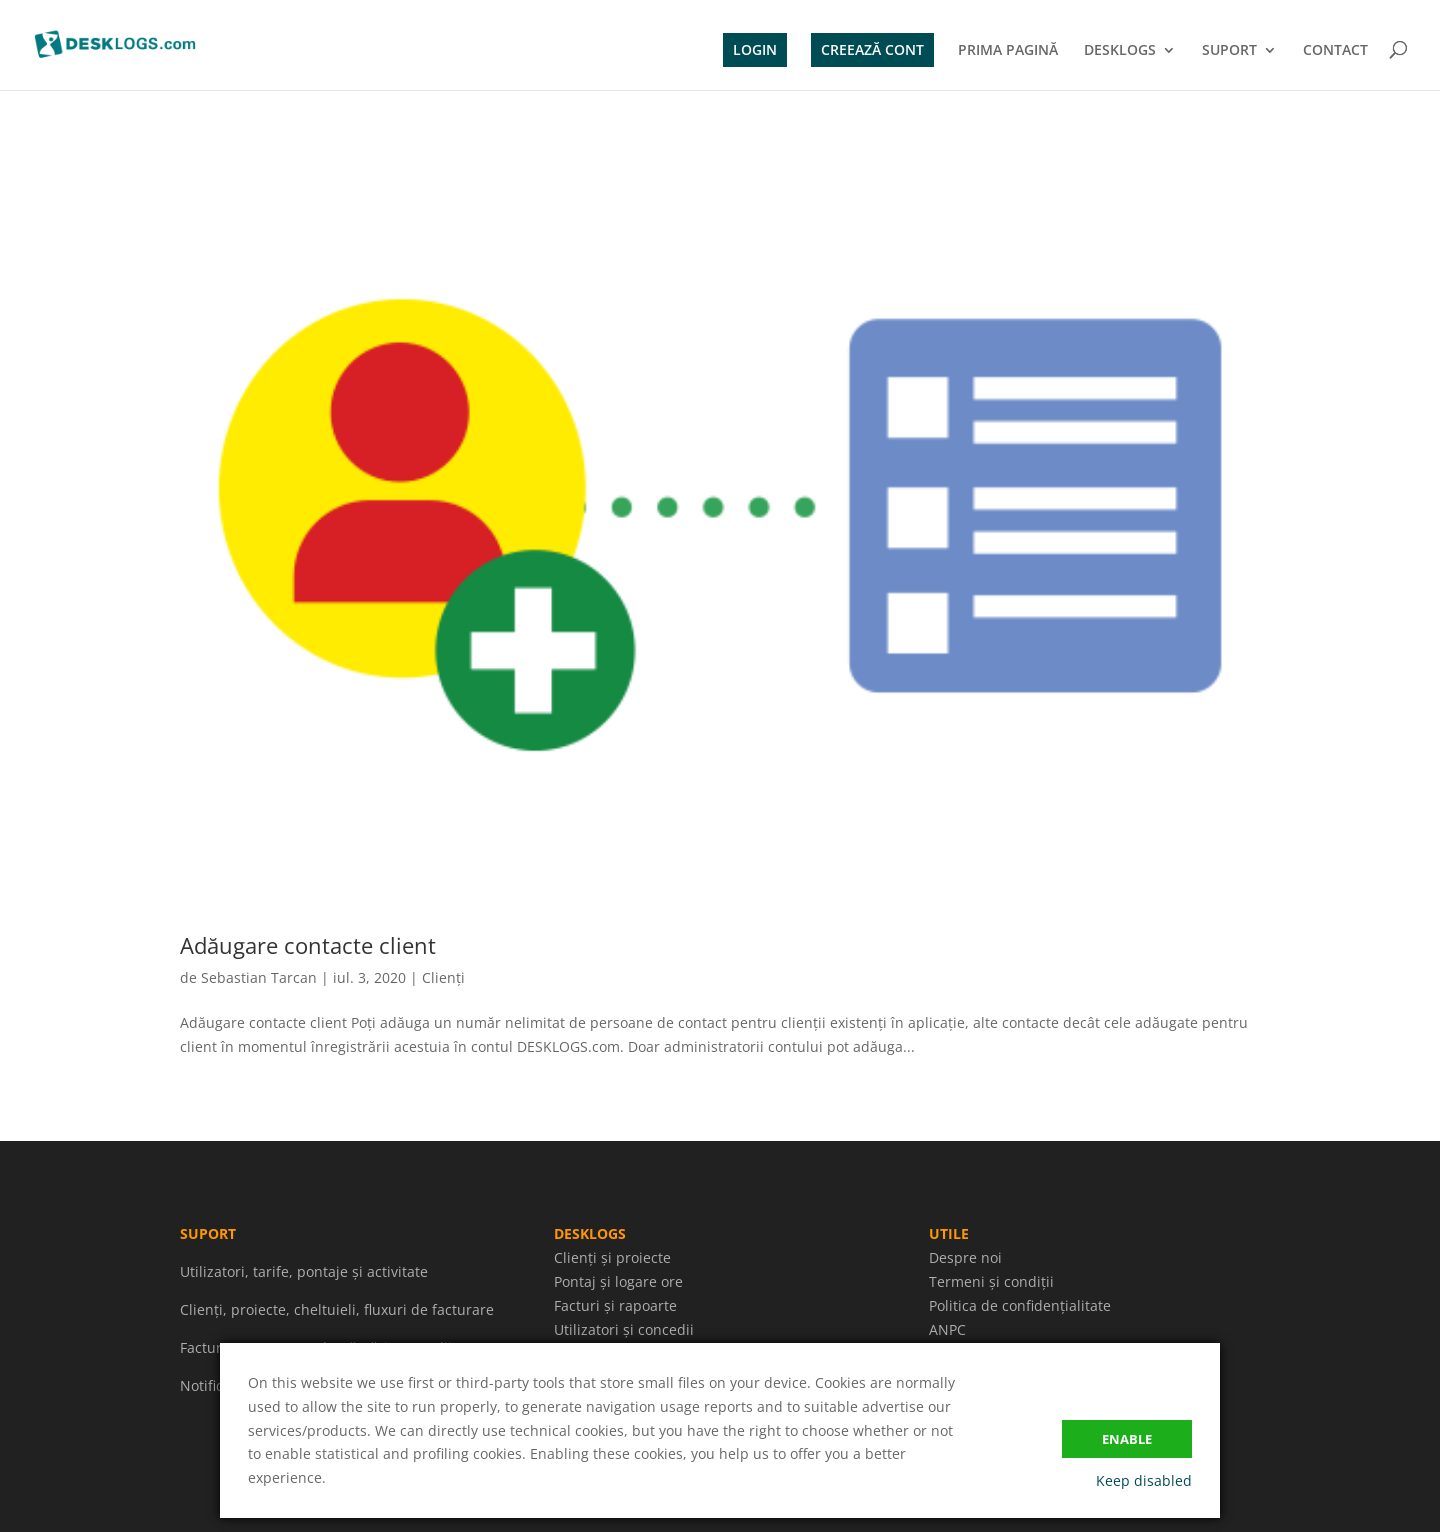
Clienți (443, 977)
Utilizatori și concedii (624, 1329)
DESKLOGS (1120, 51)
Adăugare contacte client (308, 945)
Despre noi (965, 1257)
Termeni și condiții (991, 1281)
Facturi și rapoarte (615, 1305)
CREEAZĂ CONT (872, 49)
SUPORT (1229, 51)
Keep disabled (1144, 1480)
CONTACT (1335, 51)
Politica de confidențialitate (1020, 1305)
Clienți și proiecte (612, 1257)
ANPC (947, 1329)
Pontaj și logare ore (618, 1281)
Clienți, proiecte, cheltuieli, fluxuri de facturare (337, 1309)
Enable (1127, 1439)
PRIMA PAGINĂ (1008, 51)
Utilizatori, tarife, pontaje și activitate (304, 1271)
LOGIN (755, 49)
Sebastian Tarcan (259, 977)
